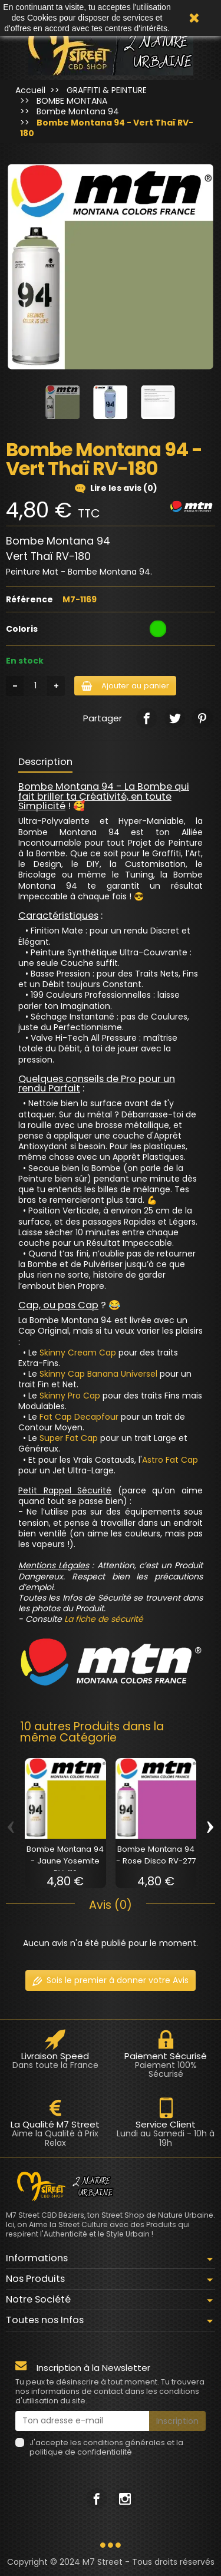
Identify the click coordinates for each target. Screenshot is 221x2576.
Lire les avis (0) (116, 488)
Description (45, 761)
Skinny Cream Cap (77, 1352)
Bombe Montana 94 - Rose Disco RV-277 (156, 1854)
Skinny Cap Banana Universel (98, 1374)
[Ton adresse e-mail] (82, 2421)
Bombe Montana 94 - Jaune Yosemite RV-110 (65, 1860)
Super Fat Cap (68, 1438)
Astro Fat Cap (170, 1460)
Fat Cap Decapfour (78, 1417)
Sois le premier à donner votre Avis (110, 1980)
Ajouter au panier (125, 685)
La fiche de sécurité (103, 1619)
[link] (146, 718)
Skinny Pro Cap (69, 1395)
